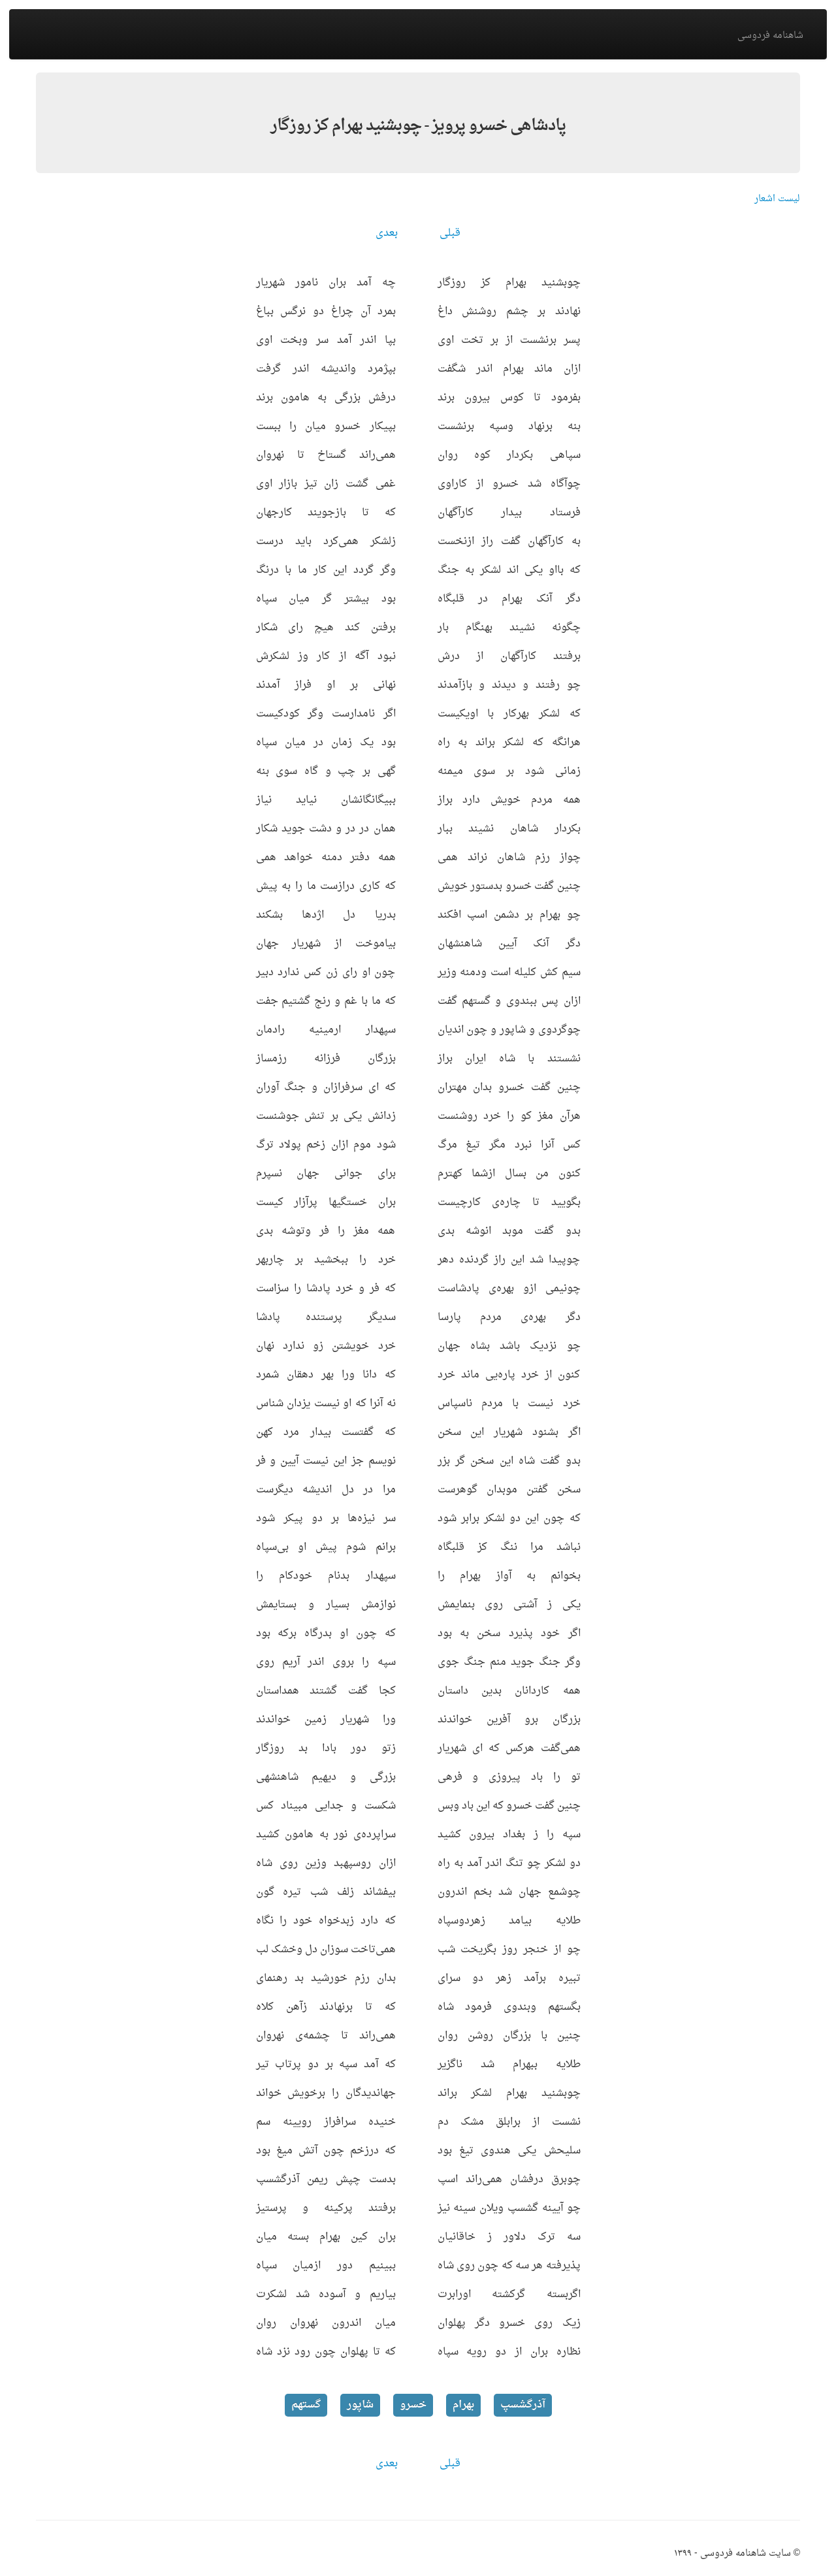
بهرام (463, 2405)
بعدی (387, 233)
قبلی (450, 233)
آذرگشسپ (522, 2405)
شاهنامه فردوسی (770, 35)
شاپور (360, 2405)
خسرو (413, 2405)
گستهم (306, 2405)
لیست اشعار (777, 199)
